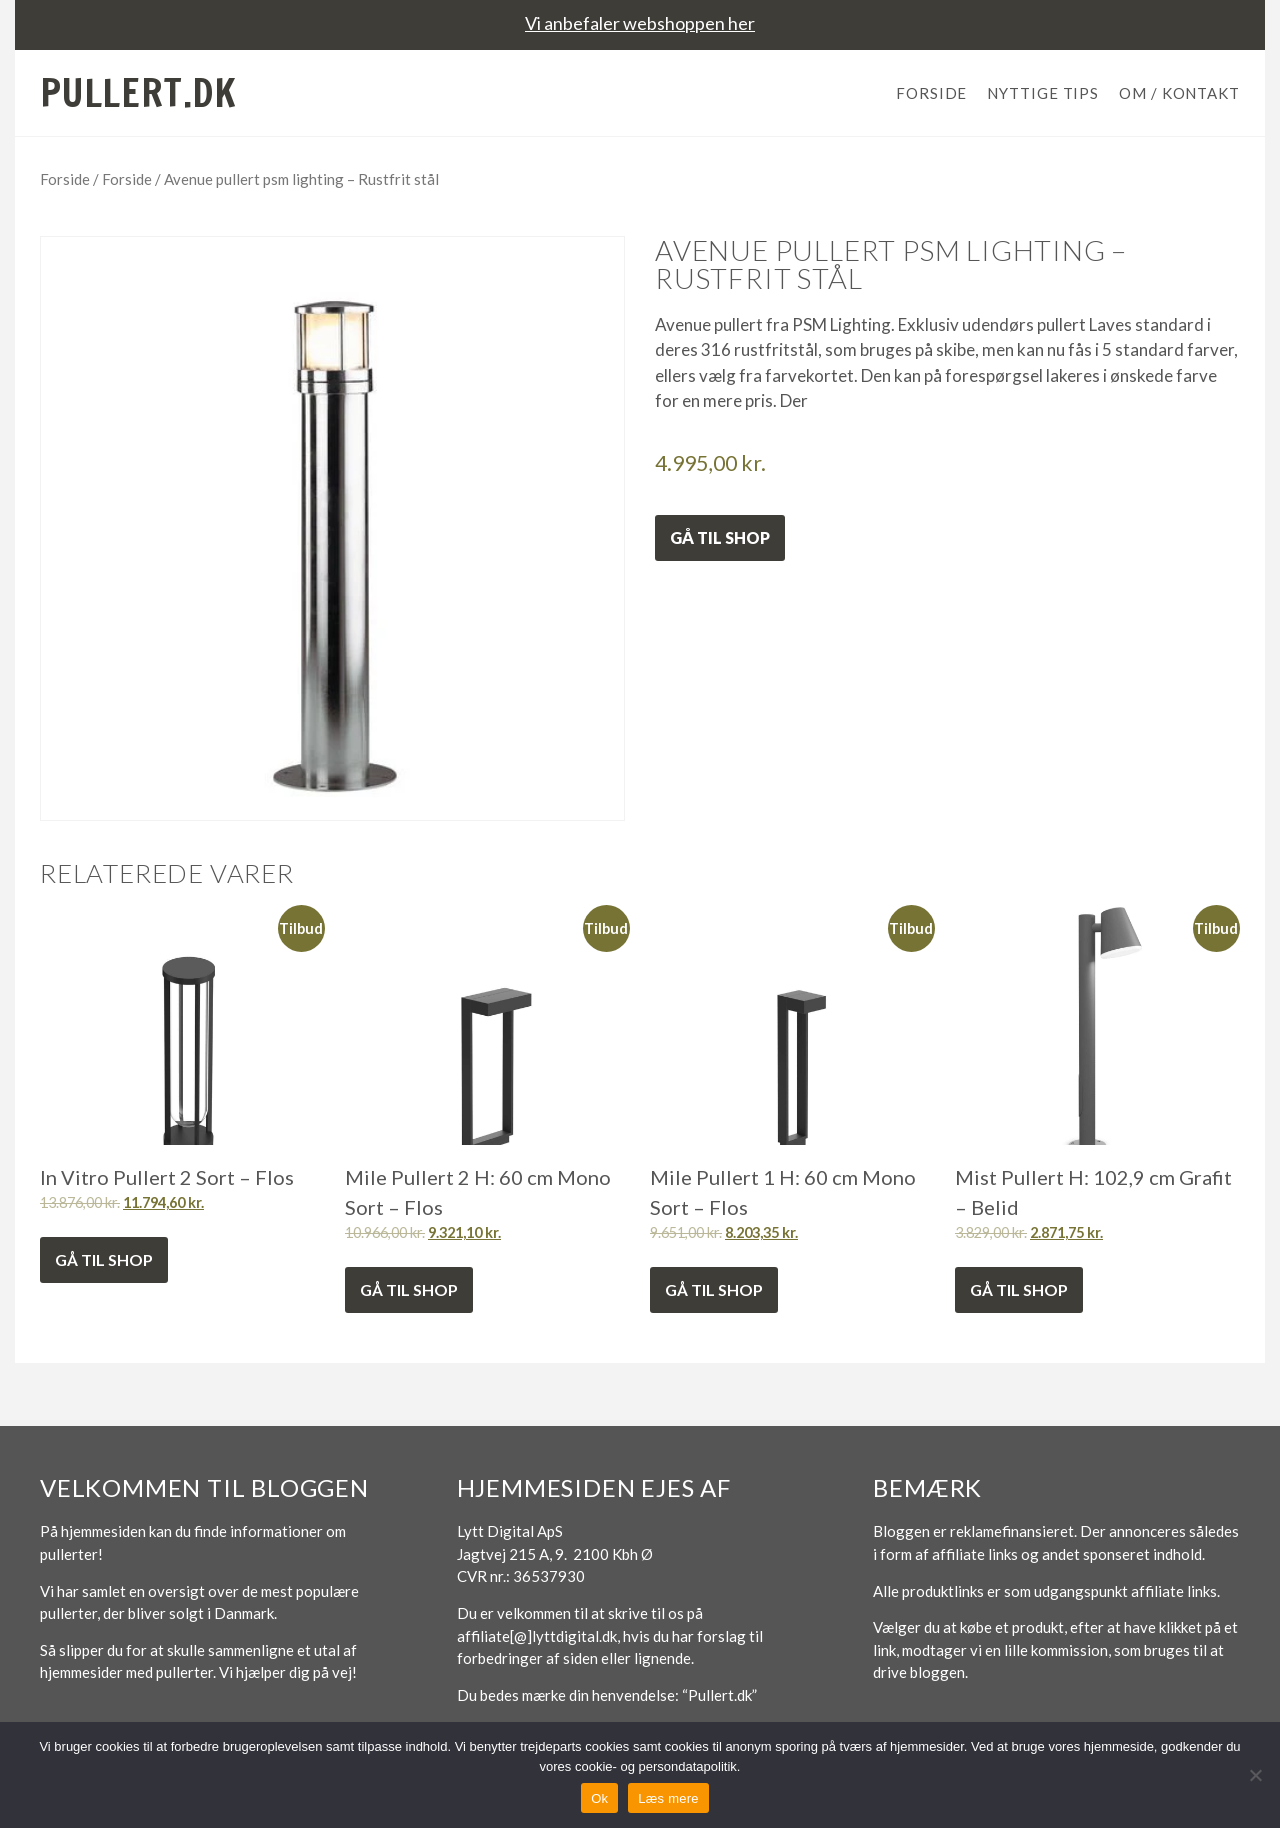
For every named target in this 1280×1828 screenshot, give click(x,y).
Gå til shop (720, 537)
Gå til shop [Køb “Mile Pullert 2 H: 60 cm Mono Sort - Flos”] (409, 1289)
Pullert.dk (138, 93)
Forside (931, 93)
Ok (599, 1798)
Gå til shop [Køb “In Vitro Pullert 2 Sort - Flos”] (104, 1259)
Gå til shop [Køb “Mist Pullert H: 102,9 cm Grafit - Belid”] (1019, 1289)
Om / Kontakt (1179, 93)
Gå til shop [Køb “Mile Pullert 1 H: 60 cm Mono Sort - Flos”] (714, 1289)
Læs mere (668, 1798)
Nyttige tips (1043, 93)
